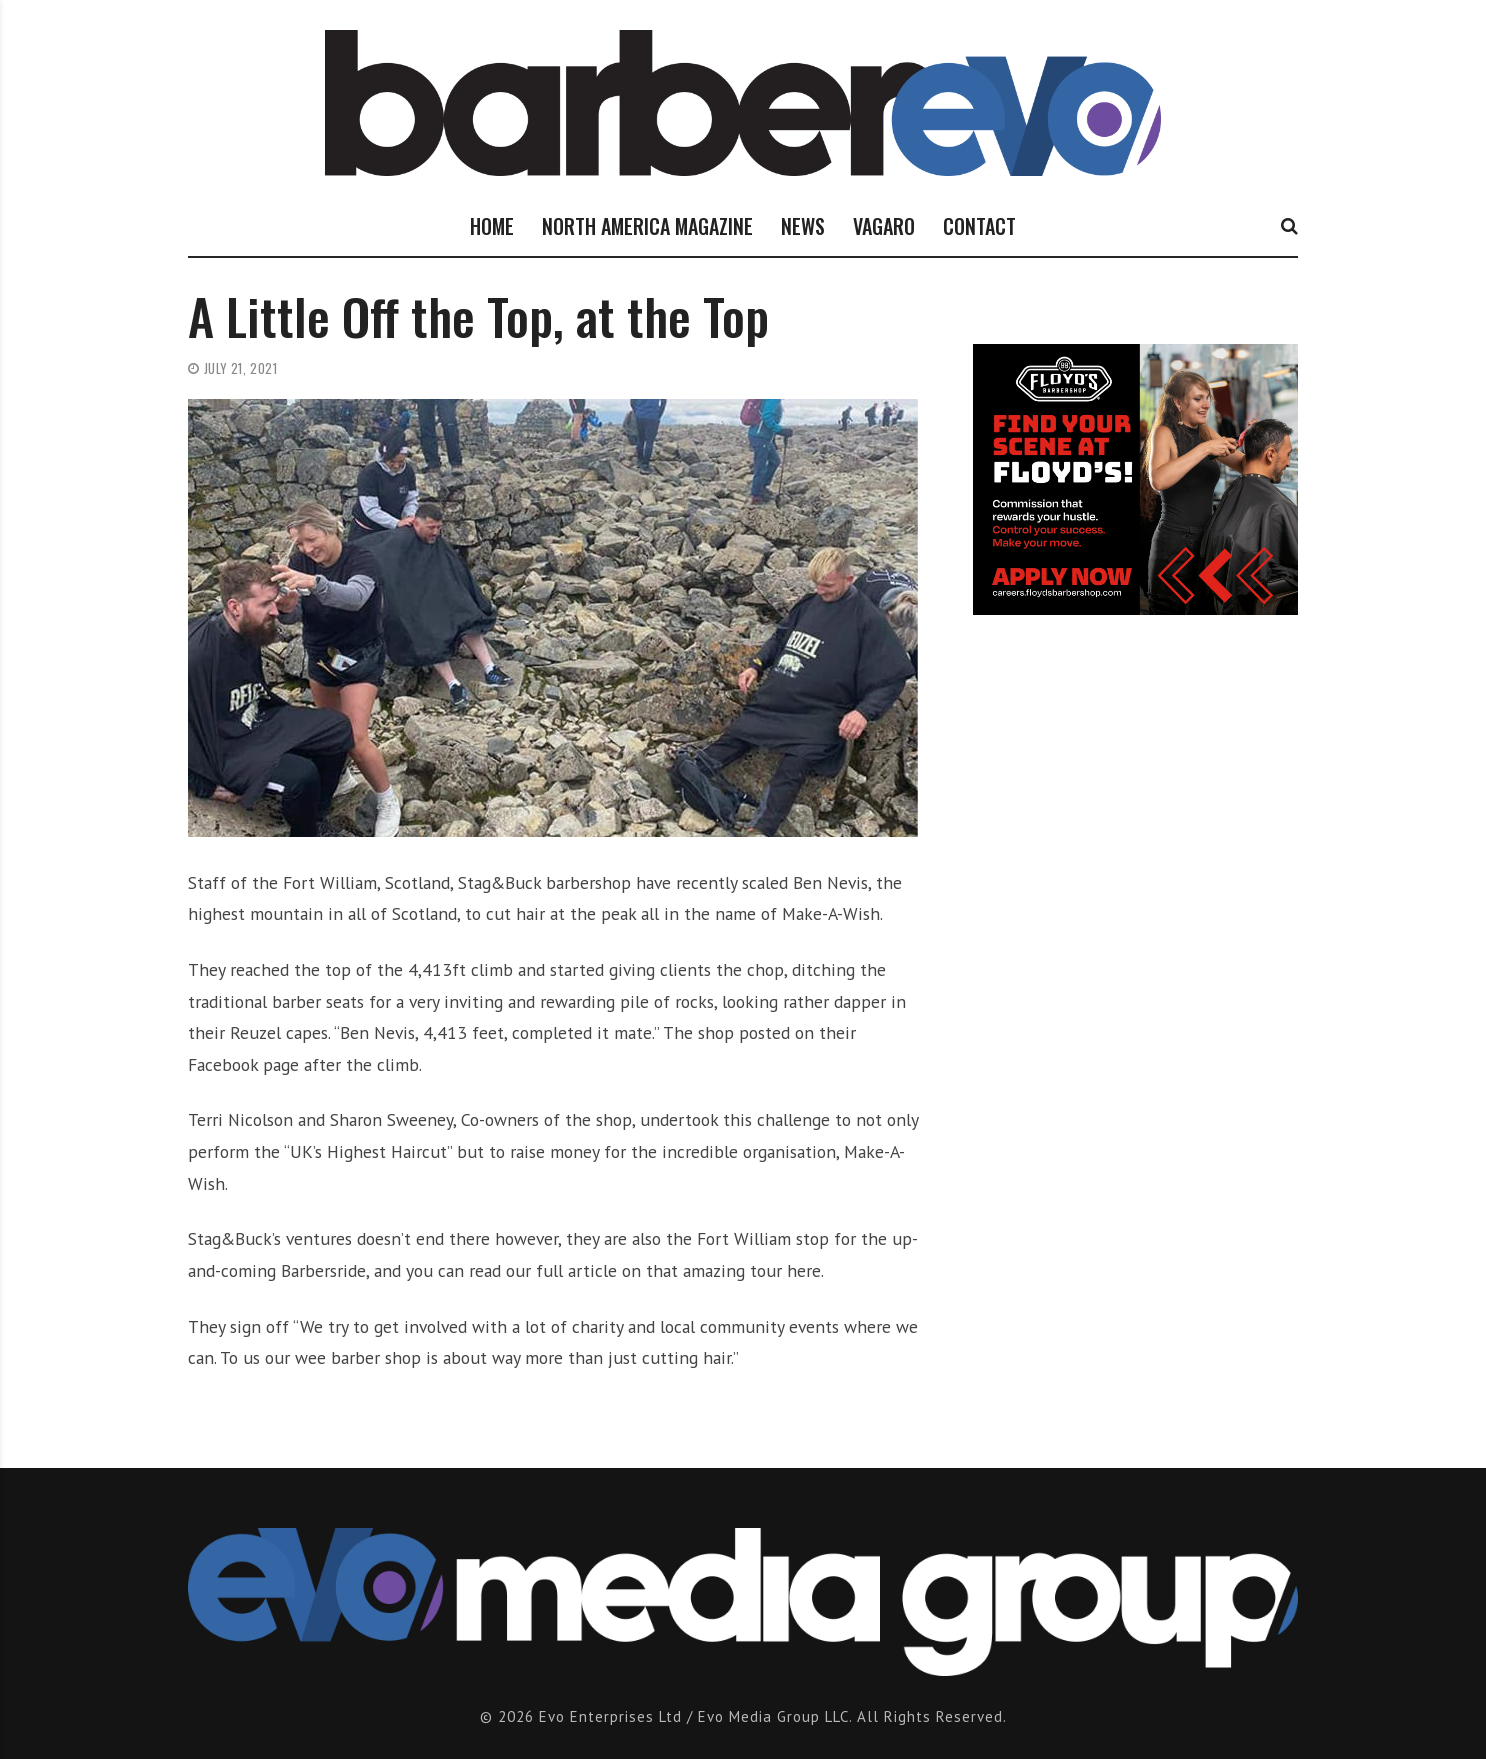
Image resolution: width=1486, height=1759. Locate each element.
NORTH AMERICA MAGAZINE (647, 226)
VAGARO (884, 226)
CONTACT (979, 226)
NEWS (803, 226)
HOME (492, 226)
